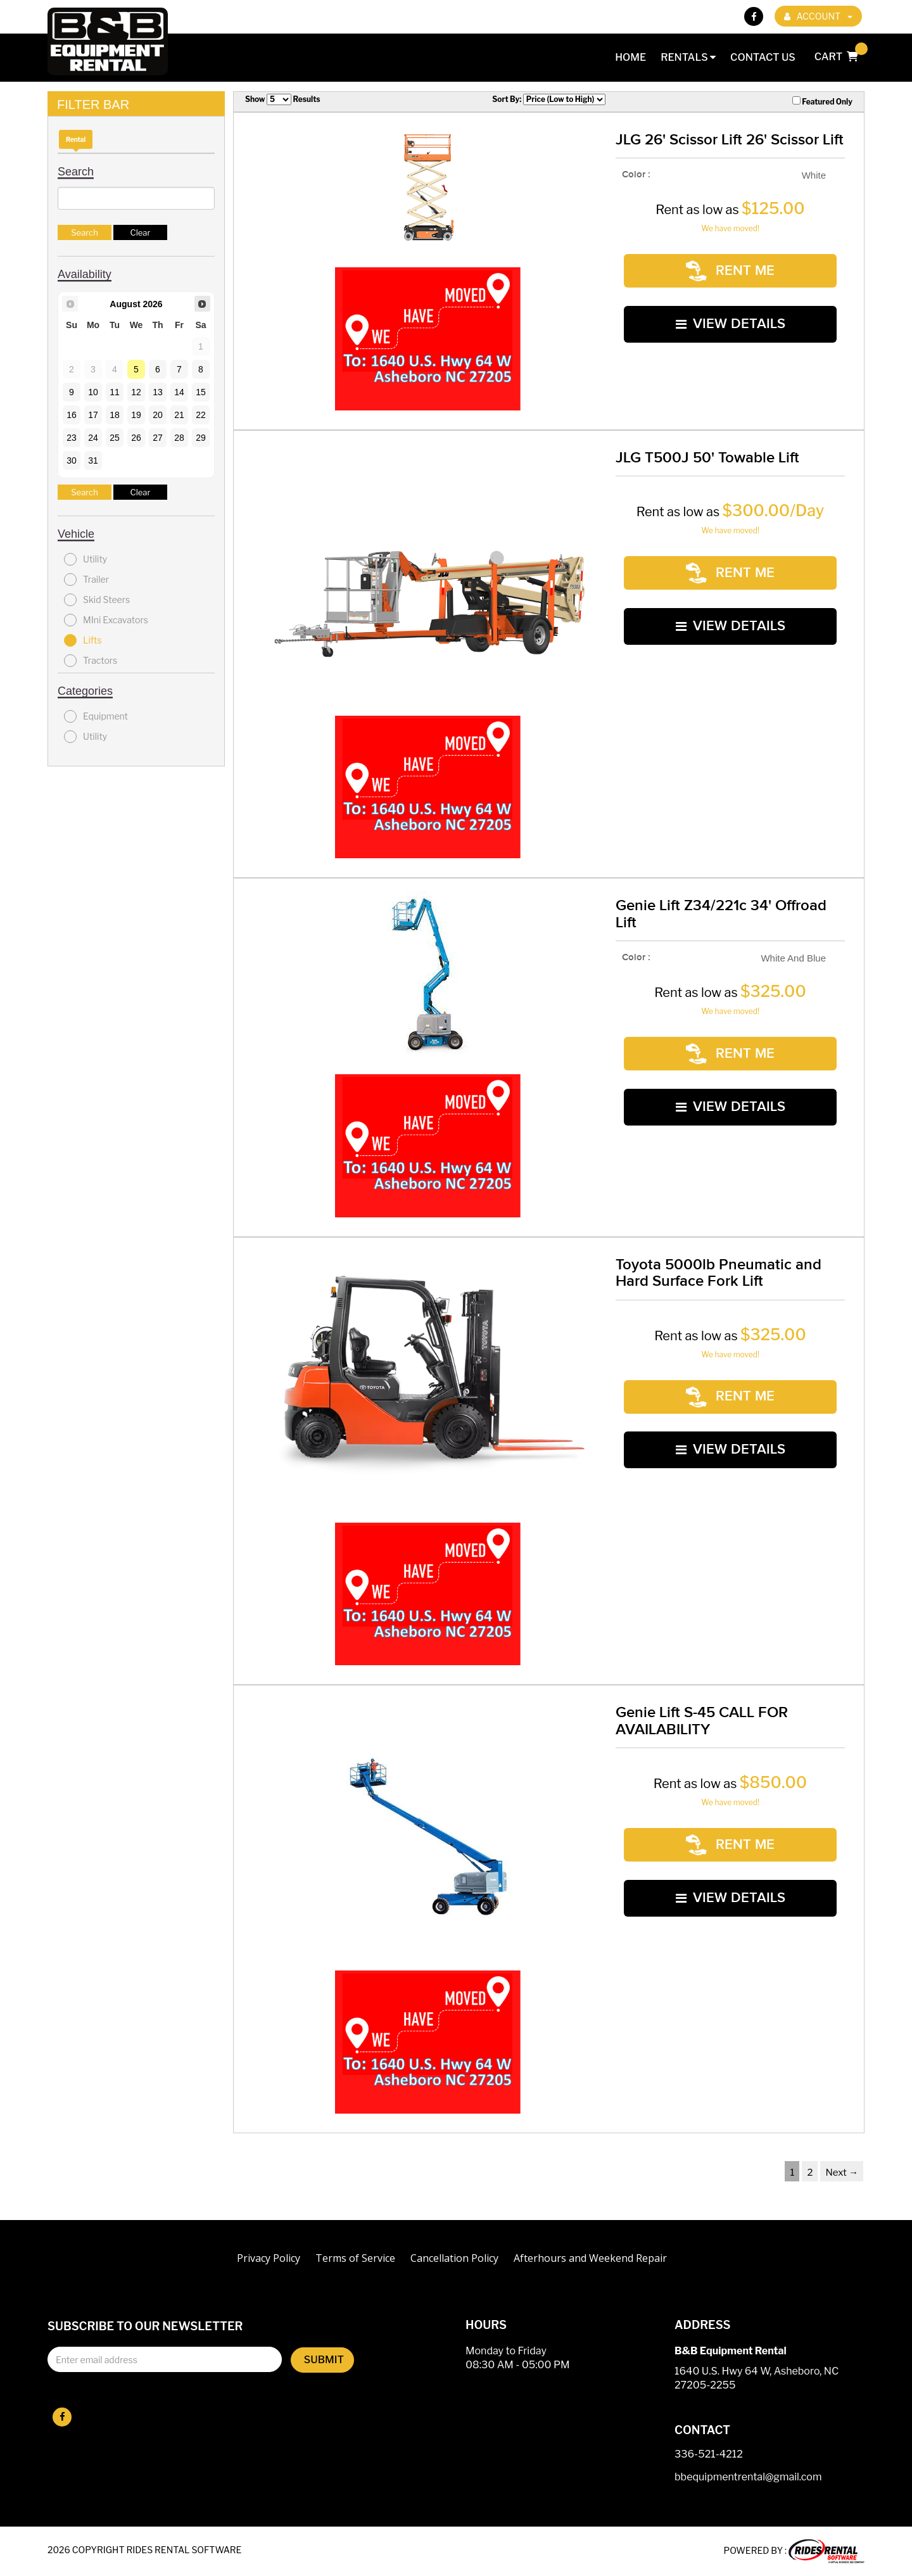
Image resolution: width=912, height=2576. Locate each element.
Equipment (96, 716)
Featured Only (822, 101)
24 (93, 438)
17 (93, 415)
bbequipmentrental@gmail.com (747, 2477)
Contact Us (762, 57)
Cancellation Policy (454, 2258)
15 (201, 392)
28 (179, 438)
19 (136, 415)
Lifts (83, 640)
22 (201, 415)
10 (93, 392)
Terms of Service (355, 2258)
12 (136, 392)
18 (115, 415)
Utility (85, 559)
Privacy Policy (268, 2258)
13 (158, 392)
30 (71, 460)
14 (179, 392)
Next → (841, 2172)
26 (136, 438)
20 (158, 415)
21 (179, 415)
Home (630, 57)
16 (71, 415)
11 (115, 392)
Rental (76, 139)
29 (201, 438)
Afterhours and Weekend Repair (590, 2258)
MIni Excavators (106, 620)
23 (71, 438)
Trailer (86, 579)
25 (115, 438)
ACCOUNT (818, 16)
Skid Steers (97, 599)
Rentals (688, 57)
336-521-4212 (708, 2454)
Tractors (90, 660)
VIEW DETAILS (730, 306)
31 (93, 460)
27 (158, 438)
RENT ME (730, 265)
